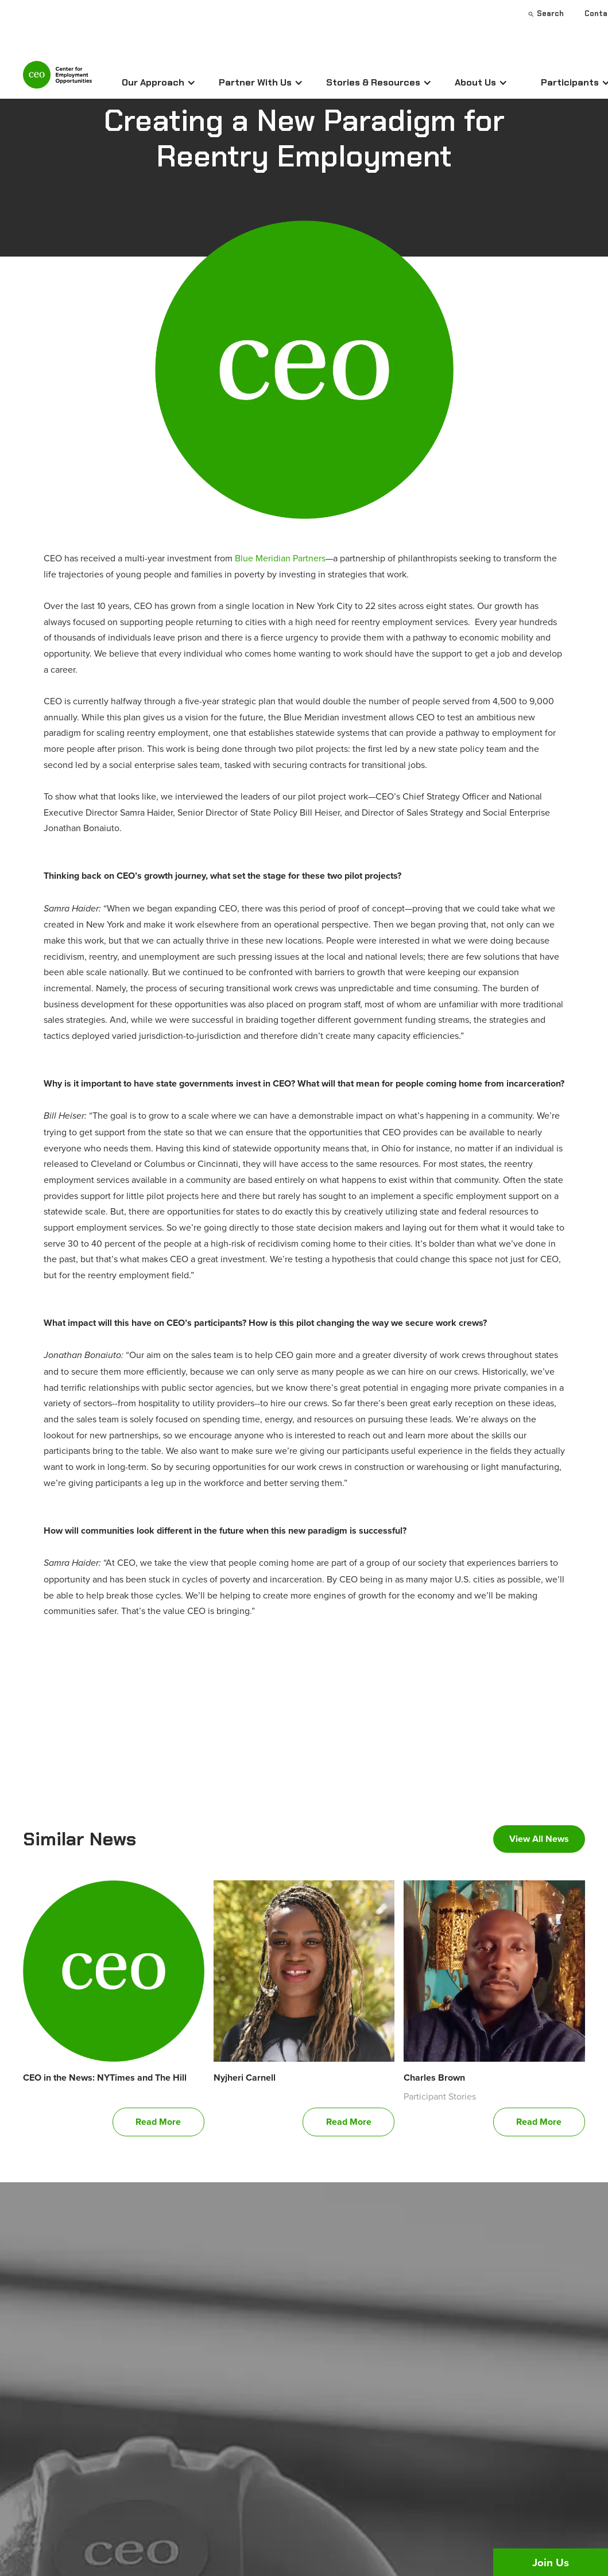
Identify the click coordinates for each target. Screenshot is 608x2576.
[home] (57, 79)
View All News (539, 1838)
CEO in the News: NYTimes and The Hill (105, 2077)
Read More (158, 2121)
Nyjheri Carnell (245, 2077)
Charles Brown (434, 2077)
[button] (158, 83)
